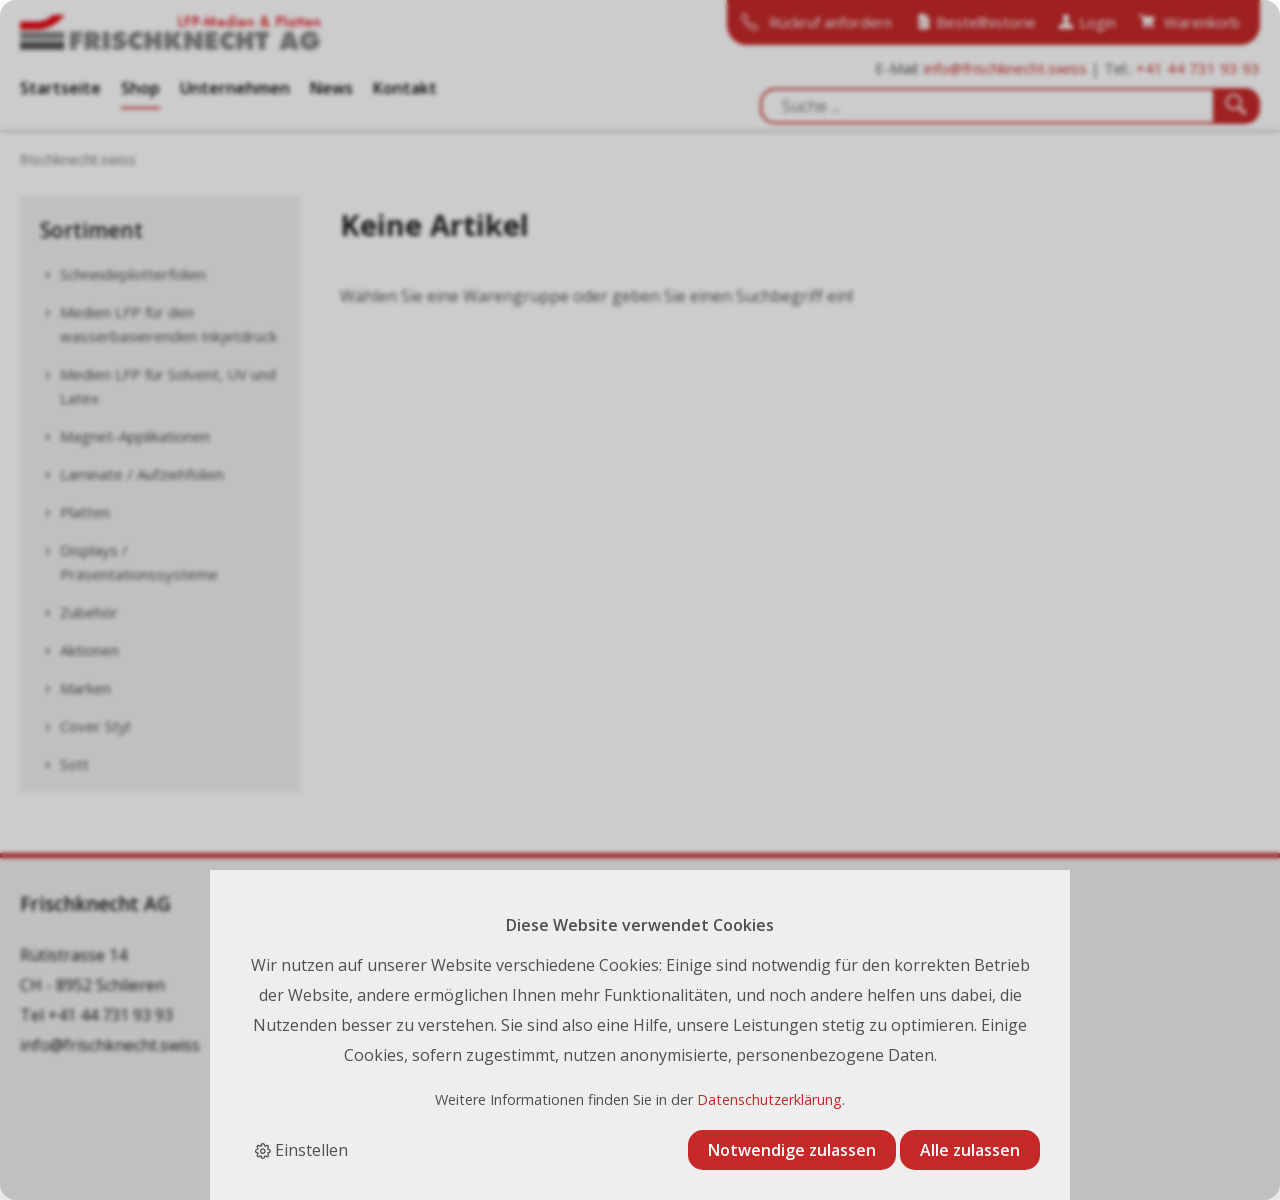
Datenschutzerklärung (769, 1099)
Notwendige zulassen (792, 1150)
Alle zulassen (970, 1150)
